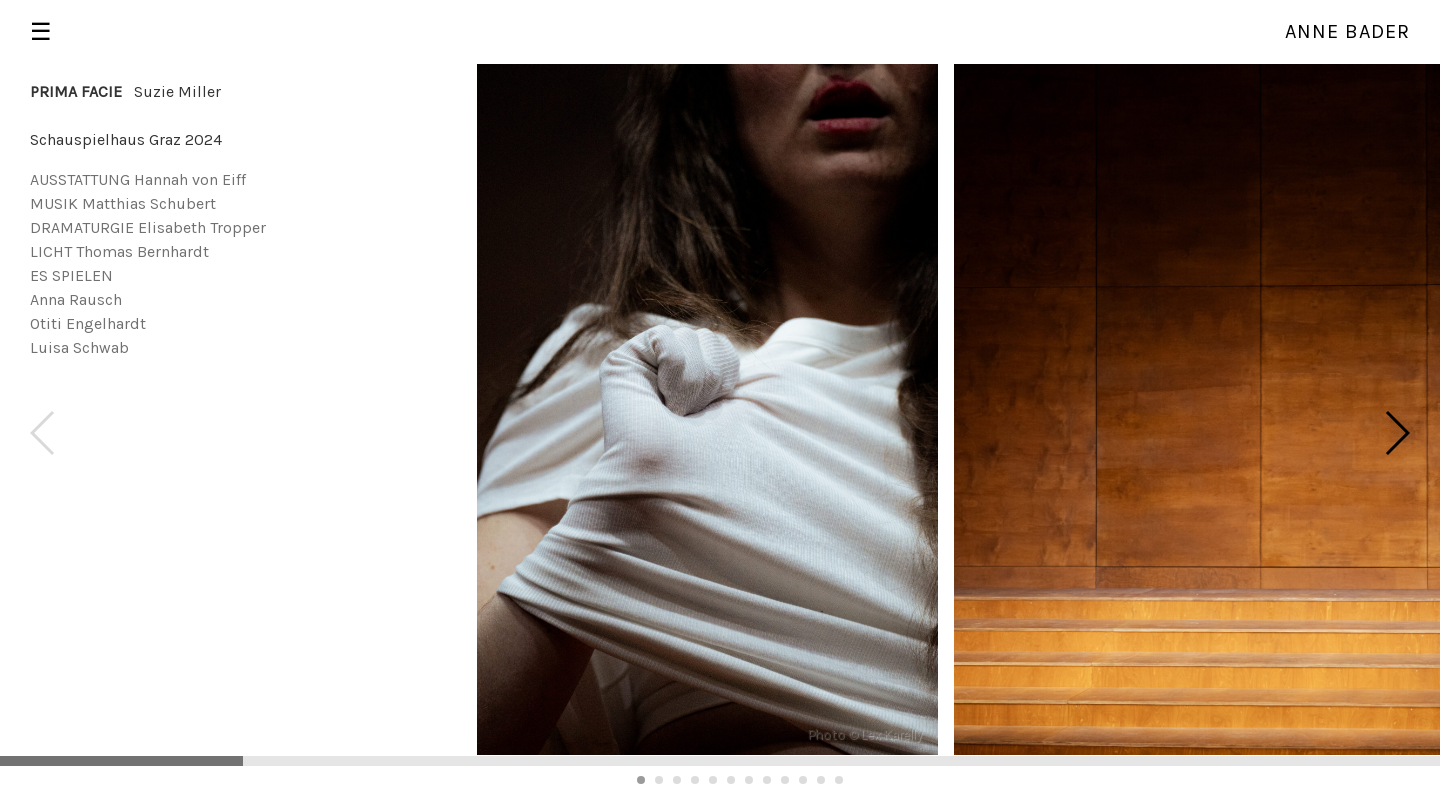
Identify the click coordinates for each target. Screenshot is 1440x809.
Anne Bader (1347, 31)
